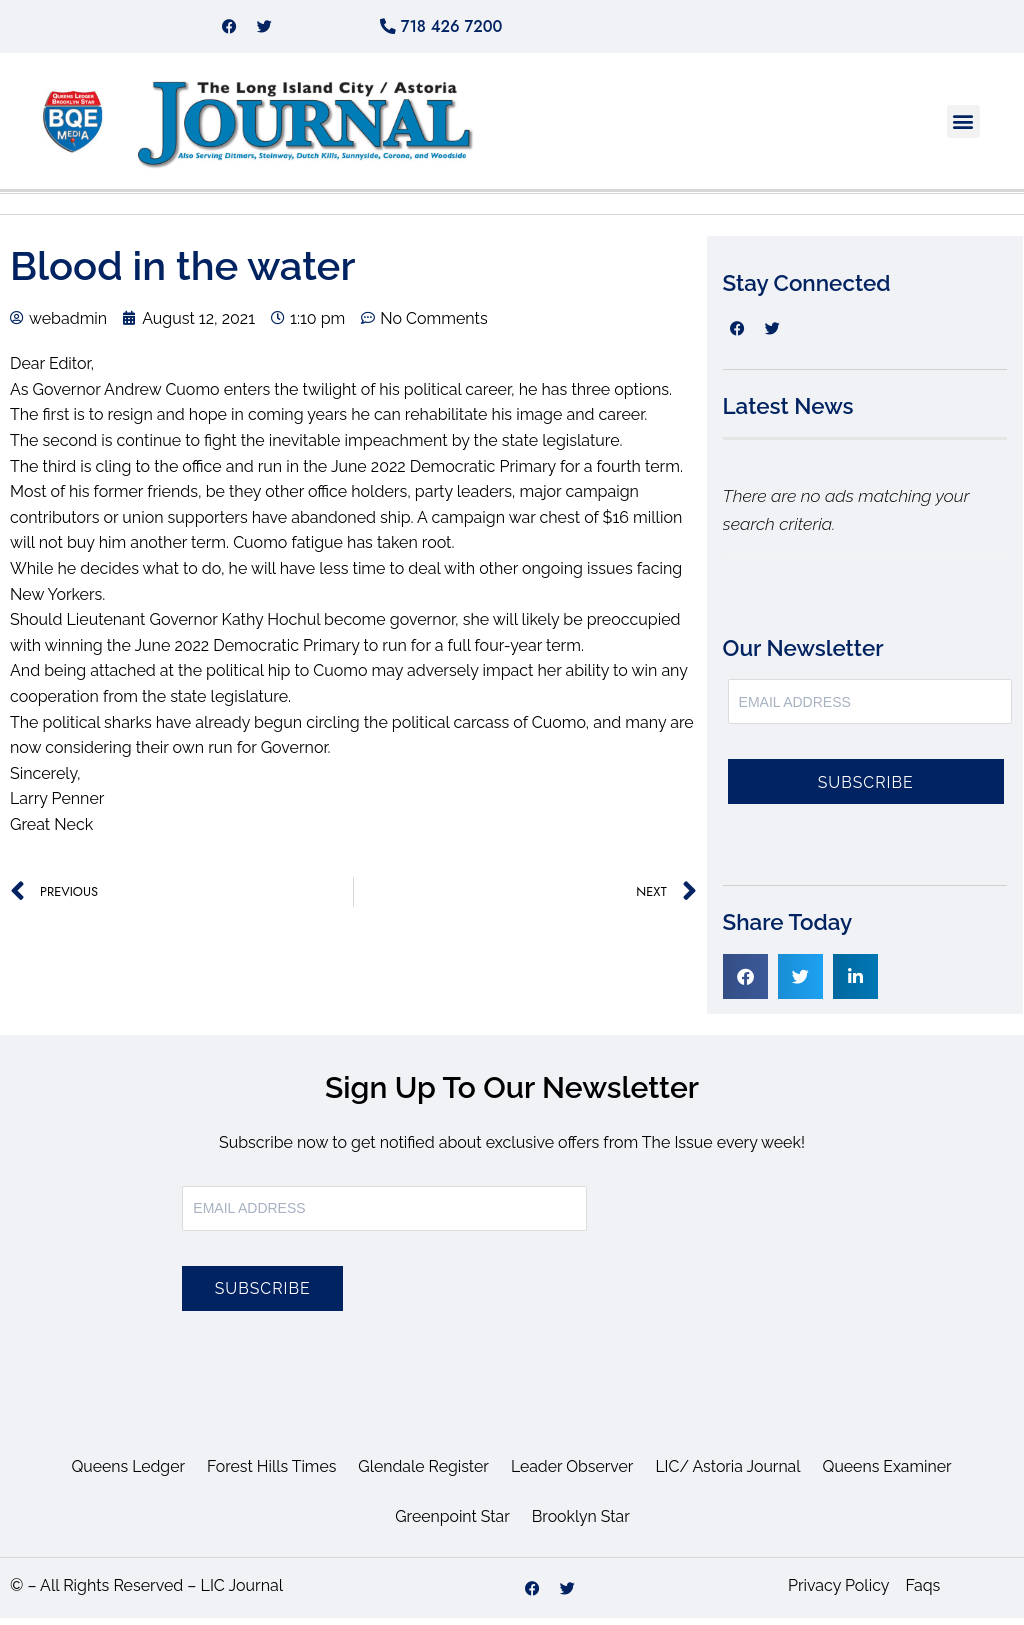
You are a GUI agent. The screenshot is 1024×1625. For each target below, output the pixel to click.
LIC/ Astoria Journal (730, 1473)
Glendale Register (423, 1473)
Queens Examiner (890, 1473)
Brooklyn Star (581, 1523)
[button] (963, 128)
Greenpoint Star (452, 1523)
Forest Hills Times (269, 1473)
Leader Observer (573, 1473)
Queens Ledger (124, 1473)
